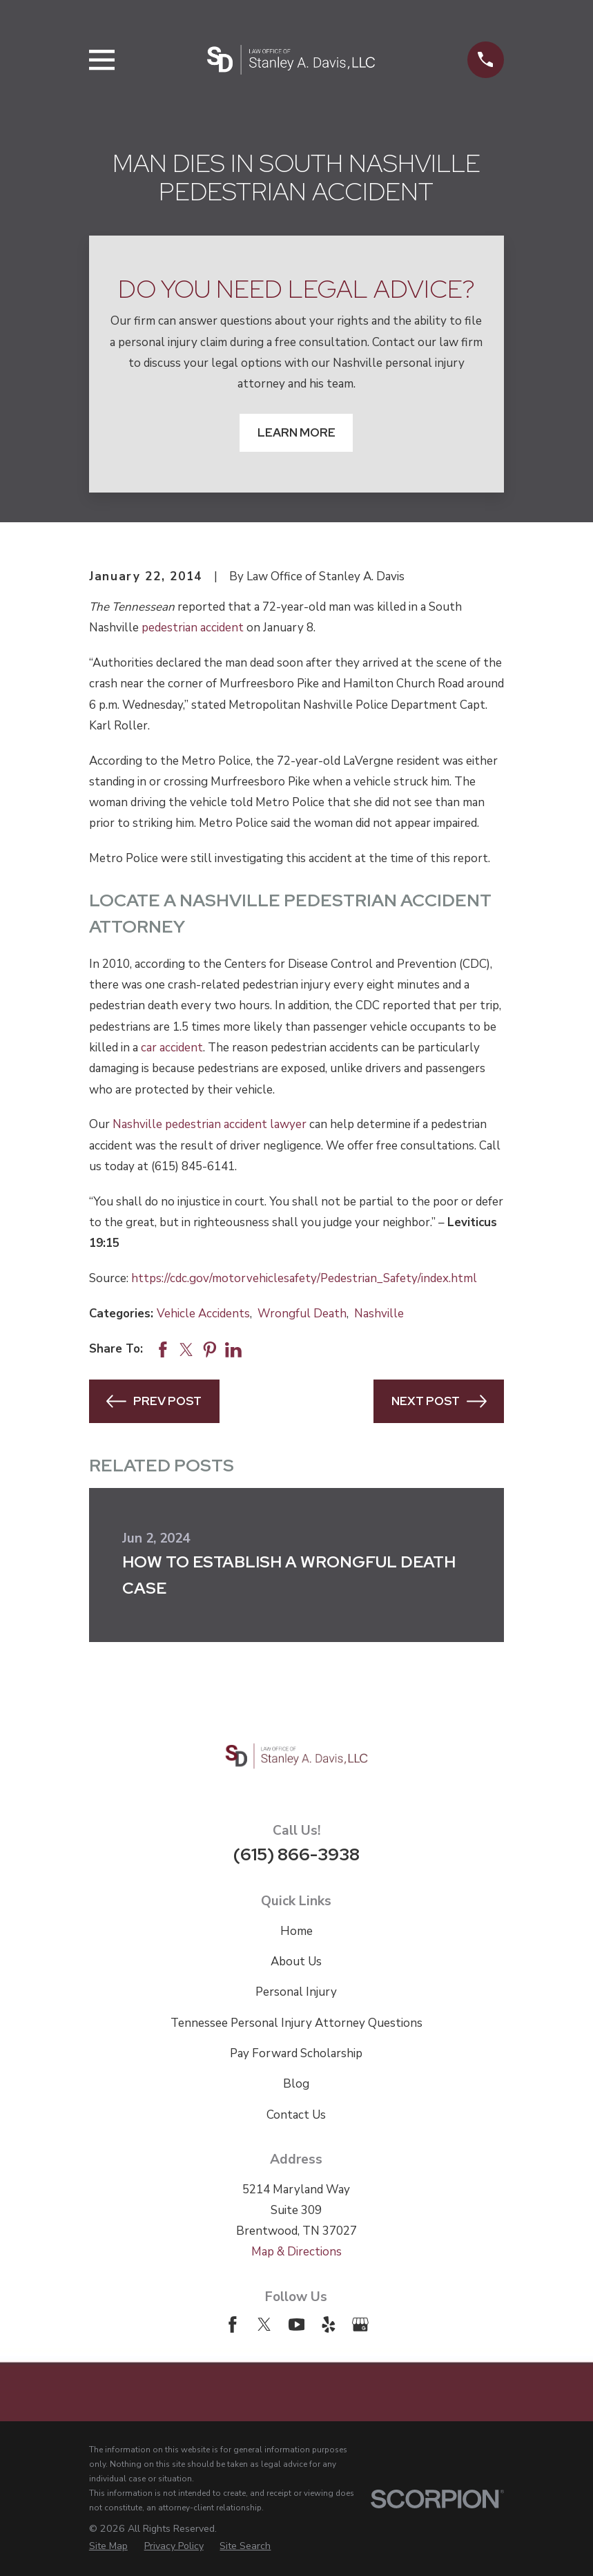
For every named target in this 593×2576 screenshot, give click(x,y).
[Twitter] (264, 2324)
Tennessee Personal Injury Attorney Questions (296, 2023)
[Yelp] (328, 2324)
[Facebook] (232, 2324)
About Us (296, 1961)
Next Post (439, 1401)
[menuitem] (108, 2546)
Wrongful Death (302, 1314)
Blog (296, 2084)
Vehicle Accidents (203, 1314)
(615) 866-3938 (296, 1854)
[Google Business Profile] (360, 2324)
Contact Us (296, 2115)
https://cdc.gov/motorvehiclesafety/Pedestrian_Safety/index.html (304, 1278)
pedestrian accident (193, 628)
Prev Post (154, 1401)
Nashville (379, 1314)
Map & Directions (296, 2252)
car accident (172, 1048)
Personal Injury (296, 1992)
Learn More (296, 432)
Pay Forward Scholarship (296, 2053)
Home (296, 1931)
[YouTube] (297, 2324)
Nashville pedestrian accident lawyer (210, 1124)
